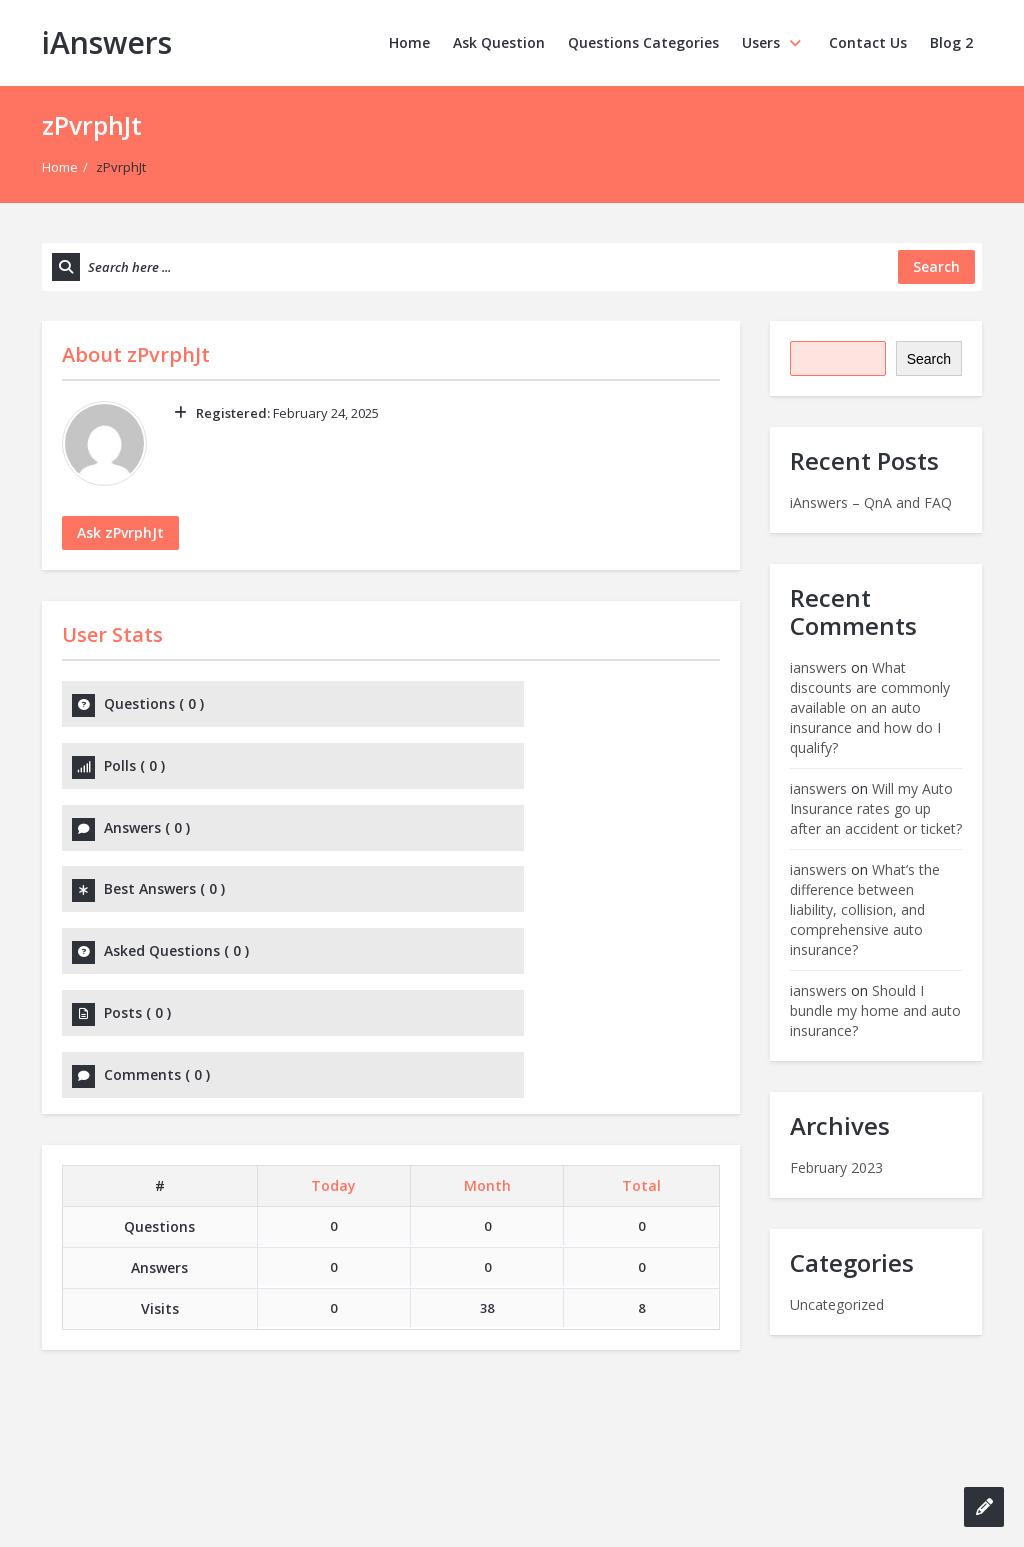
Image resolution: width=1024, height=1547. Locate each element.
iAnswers (107, 42)
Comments (157, 901)
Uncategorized (837, 1304)
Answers (147, 769)
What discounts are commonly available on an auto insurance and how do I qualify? (870, 707)
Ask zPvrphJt (120, 532)
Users (774, 42)
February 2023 (836, 1167)
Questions (154, 703)
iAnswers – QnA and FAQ (871, 502)
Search (929, 359)
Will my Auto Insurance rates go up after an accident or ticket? (876, 808)
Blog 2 (951, 42)
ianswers (818, 667)
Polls (469, 703)
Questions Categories (643, 42)
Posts (472, 835)
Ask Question (499, 42)
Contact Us (868, 42)
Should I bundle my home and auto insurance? (875, 1010)
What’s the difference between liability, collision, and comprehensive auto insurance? (865, 909)
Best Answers (499, 769)
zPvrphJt (168, 354)
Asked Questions (176, 835)
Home (409, 42)
